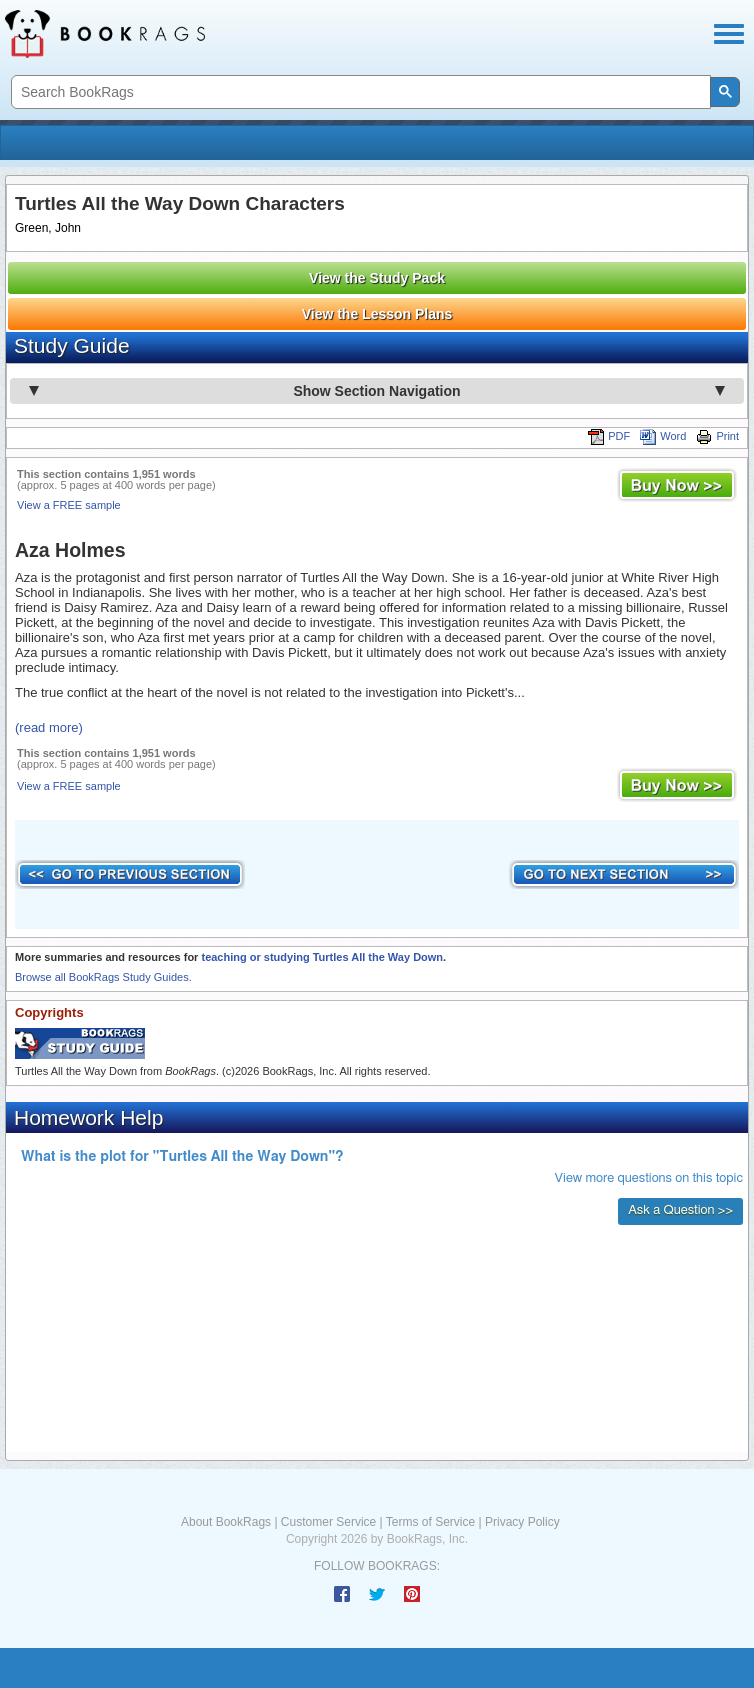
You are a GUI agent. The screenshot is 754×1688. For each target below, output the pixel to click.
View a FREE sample (69, 505)
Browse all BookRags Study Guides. (103, 977)
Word (663, 436)
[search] (359, 92)
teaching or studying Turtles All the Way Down (322, 957)
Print (717, 436)
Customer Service (328, 1522)
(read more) (49, 727)
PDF (609, 436)
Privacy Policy (522, 1522)
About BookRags (226, 1522)
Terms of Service (430, 1522)
